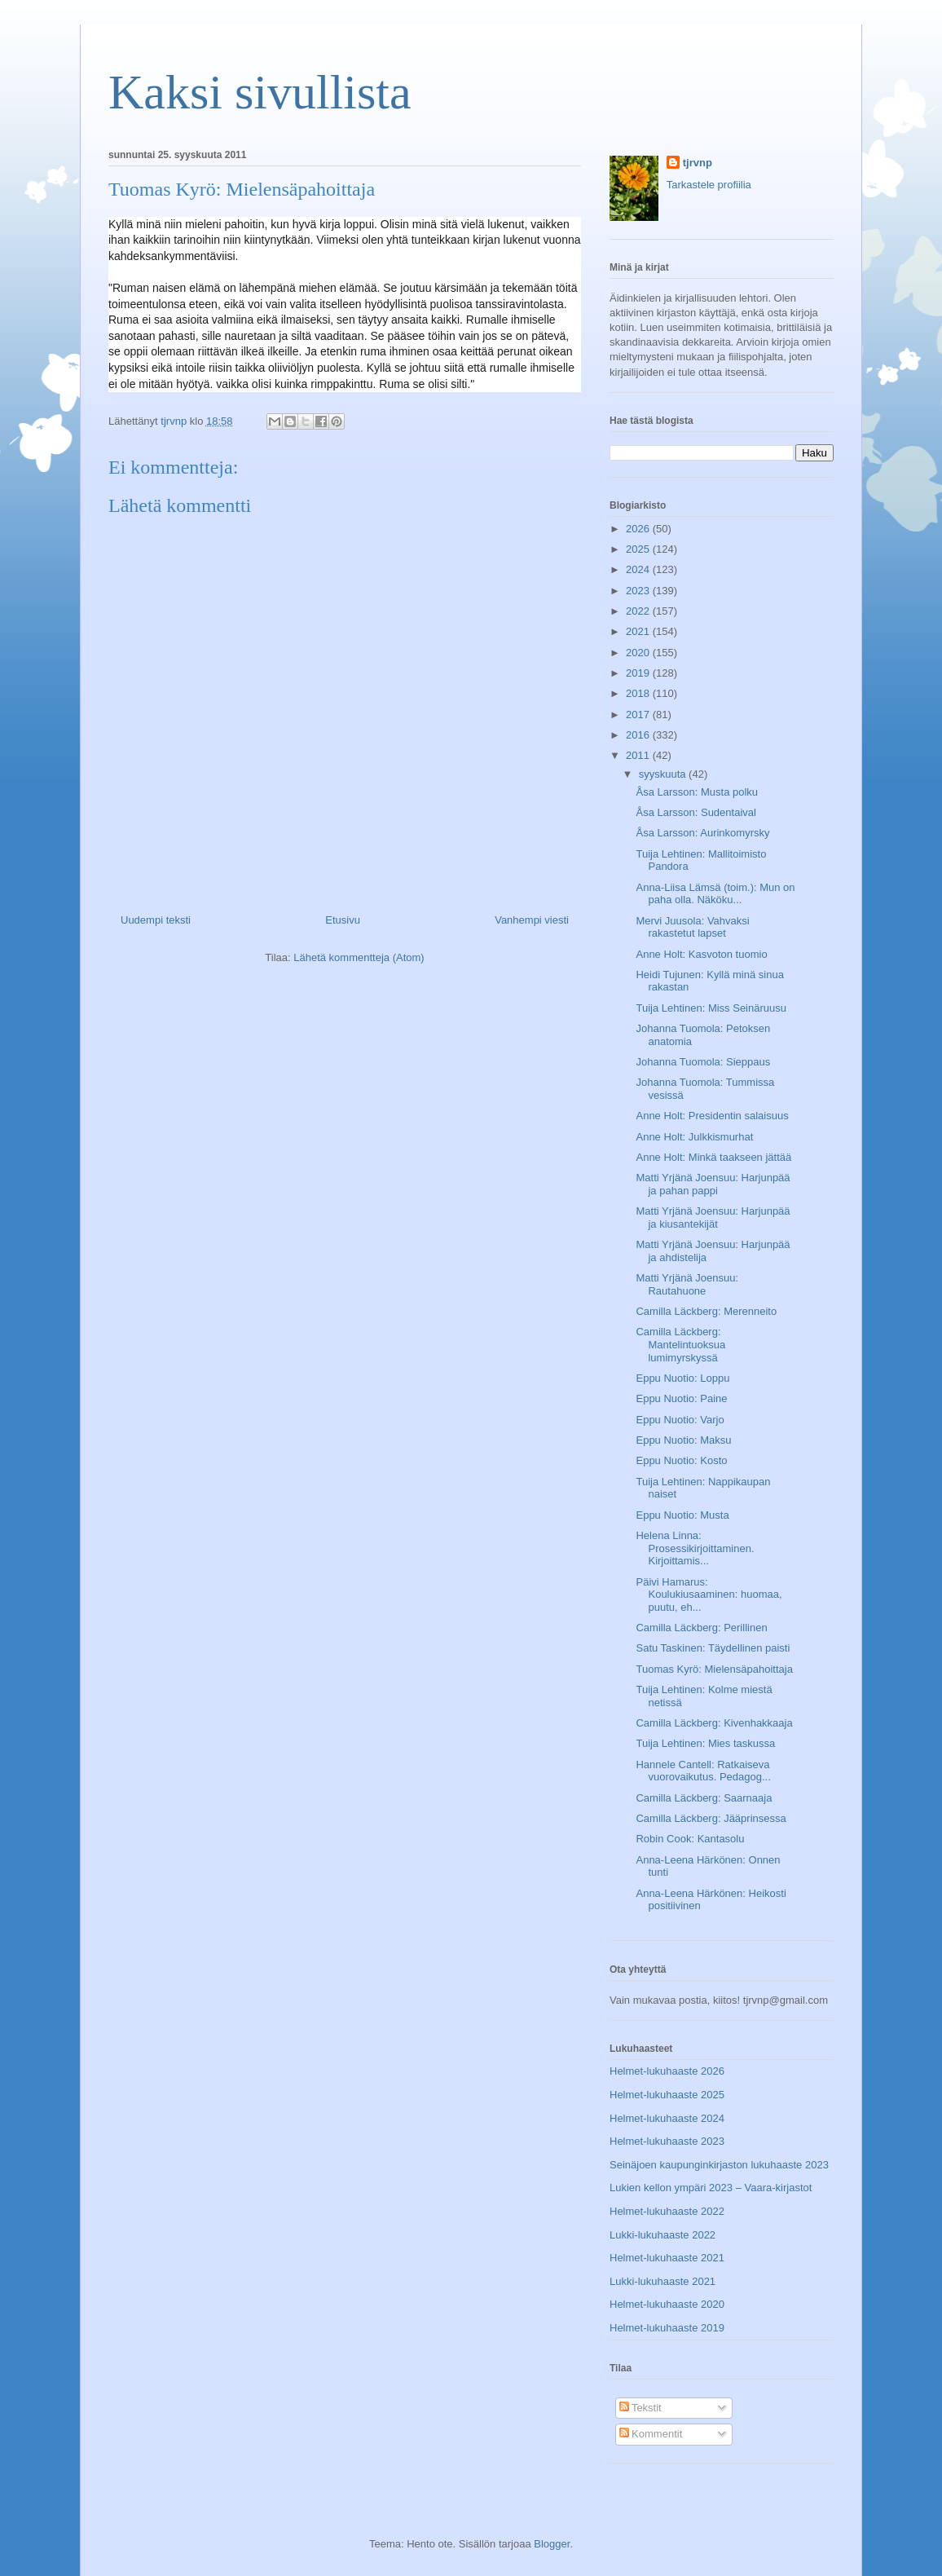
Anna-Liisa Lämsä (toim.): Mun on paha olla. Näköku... (715, 893)
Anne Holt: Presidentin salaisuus (712, 1115)
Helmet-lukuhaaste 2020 (667, 2304)
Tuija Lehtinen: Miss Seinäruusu (711, 1008)
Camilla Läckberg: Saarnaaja (704, 1798)
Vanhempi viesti (532, 920)
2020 (639, 652)
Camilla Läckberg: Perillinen (701, 1627)
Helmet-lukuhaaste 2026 (667, 2071)
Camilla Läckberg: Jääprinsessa (711, 1818)
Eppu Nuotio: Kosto (681, 1460)
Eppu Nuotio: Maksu (683, 1440)
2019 (639, 673)
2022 (639, 611)
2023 (639, 590)
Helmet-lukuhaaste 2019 (667, 2328)
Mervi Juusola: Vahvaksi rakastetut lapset (692, 927)
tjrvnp (697, 163)
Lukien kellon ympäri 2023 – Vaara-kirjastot (711, 2187)
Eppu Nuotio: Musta (682, 1515)
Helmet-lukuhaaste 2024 (667, 2118)
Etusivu (342, 920)
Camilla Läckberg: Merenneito (706, 1311)
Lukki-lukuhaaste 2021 (662, 2281)
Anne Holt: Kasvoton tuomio (701, 954)
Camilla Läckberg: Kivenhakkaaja (714, 1723)
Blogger (552, 2544)
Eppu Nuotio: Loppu (682, 1378)
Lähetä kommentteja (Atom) (358, 957)
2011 (639, 755)
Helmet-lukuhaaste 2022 (667, 2211)
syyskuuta (664, 774)
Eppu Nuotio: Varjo (680, 1420)
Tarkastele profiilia (709, 185)
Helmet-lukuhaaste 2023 (667, 2141)
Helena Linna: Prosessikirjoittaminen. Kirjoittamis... (695, 1548)
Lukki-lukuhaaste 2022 (662, 2235)
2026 (639, 529)
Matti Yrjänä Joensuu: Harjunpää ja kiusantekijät (713, 1217)
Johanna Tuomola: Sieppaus (703, 1062)
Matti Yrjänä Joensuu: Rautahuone (687, 1284)
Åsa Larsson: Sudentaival (695, 812)
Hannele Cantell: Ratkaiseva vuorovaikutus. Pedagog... (703, 1771)
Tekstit (640, 2408)
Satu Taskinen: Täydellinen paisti (713, 1648)
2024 (639, 569)
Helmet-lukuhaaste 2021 (667, 2258)
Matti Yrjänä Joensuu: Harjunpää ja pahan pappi (713, 1184)
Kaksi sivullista (260, 92)
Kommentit (651, 2434)
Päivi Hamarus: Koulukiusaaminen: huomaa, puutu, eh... (708, 1594)
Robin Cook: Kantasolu (690, 1839)
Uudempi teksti (156, 920)
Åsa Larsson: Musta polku (697, 792)
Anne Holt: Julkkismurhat (694, 1137)
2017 (639, 714)
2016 (639, 735)
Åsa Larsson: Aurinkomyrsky (702, 833)
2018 (639, 693)
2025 (639, 549)
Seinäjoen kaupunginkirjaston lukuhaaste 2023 (719, 2165)
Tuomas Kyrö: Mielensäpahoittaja (714, 1669)
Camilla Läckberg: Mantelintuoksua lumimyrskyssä (680, 1344)
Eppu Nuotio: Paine (681, 1398)
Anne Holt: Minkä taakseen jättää (713, 1157)
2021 (639, 631)
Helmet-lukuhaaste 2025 (667, 2095)
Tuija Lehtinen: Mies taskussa (705, 1743)
